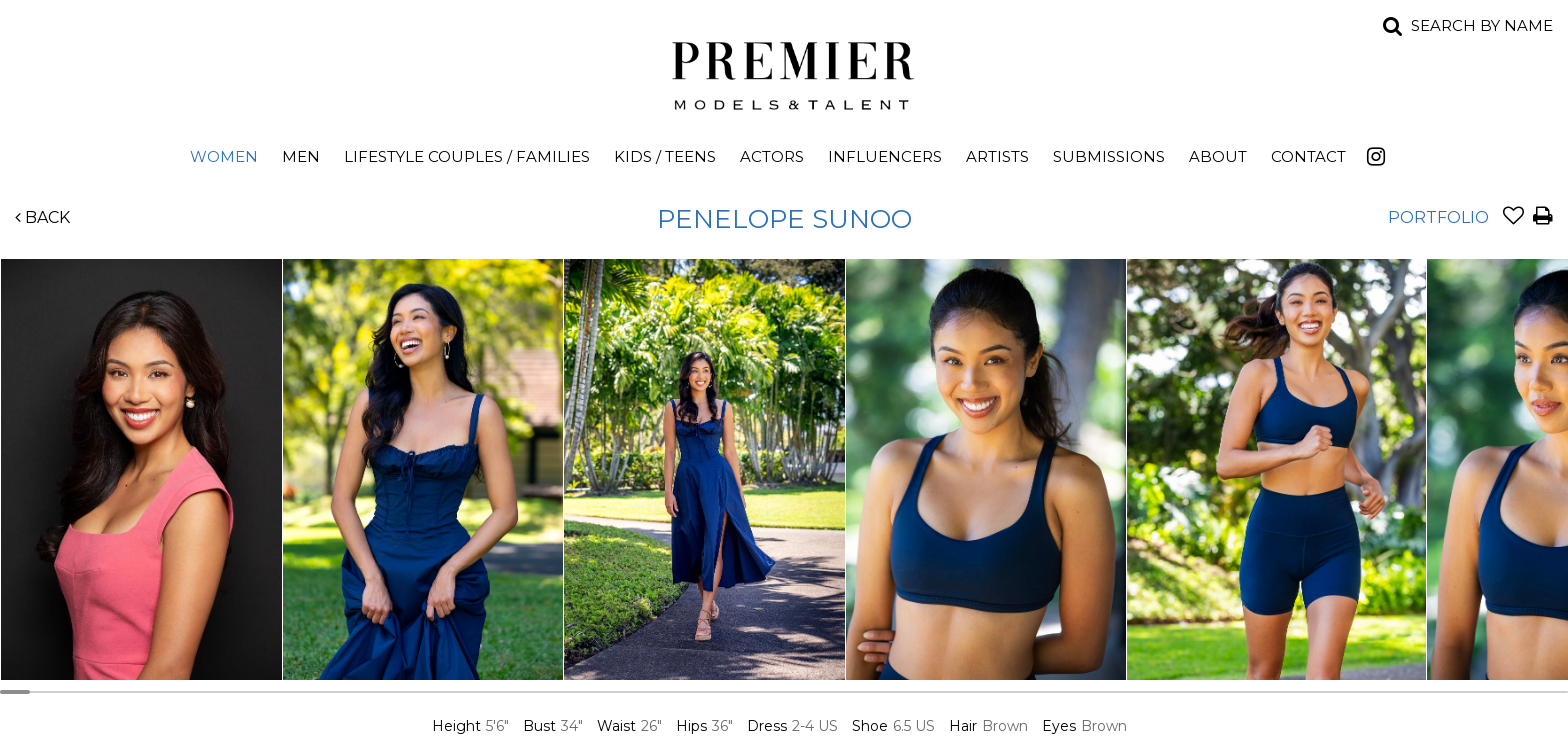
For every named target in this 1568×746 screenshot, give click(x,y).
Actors (772, 156)
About (1218, 156)
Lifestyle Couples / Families (467, 156)
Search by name (1482, 25)
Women (224, 156)
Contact (1308, 156)
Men (301, 156)
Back (42, 217)
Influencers (885, 156)
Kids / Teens (665, 156)
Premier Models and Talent (784, 72)
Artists (997, 156)
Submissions (1109, 156)
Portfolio (1438, 217)
